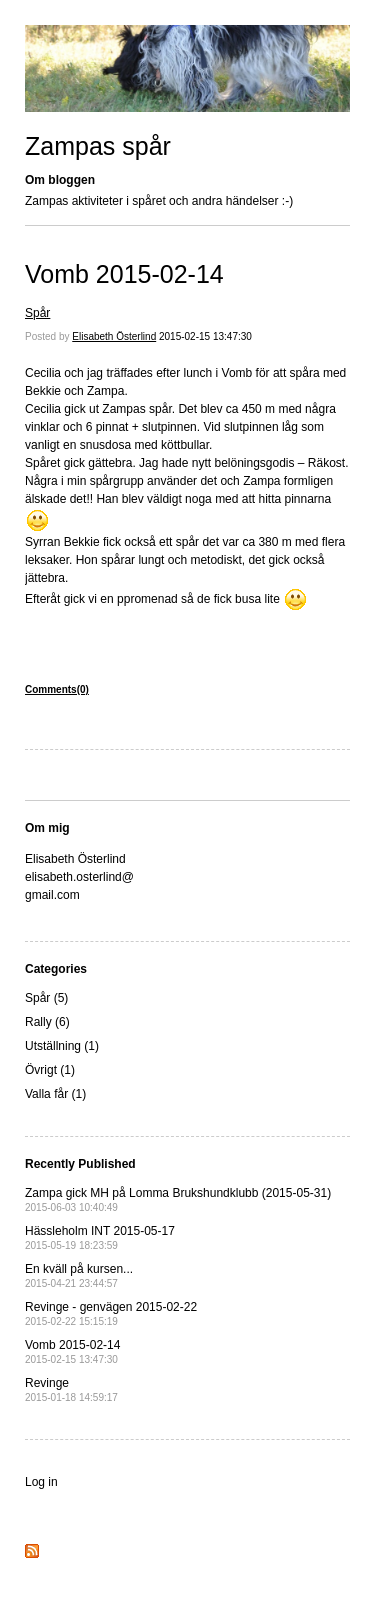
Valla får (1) (55, 1094)
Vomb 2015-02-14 (124, 274)
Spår (37, 313)
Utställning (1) (62, 1046)
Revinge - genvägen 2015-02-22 (111, 1313)
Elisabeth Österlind (114, 336)
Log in (41, 1482)
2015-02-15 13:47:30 (205, 336)
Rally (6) (47, 1022)
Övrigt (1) (50, 1070)
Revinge (71, 1389)
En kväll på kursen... (79, 1275)
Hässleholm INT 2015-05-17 (100, 1237)
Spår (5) (46, 998)
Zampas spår (98, 146)
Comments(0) (57, 689)
